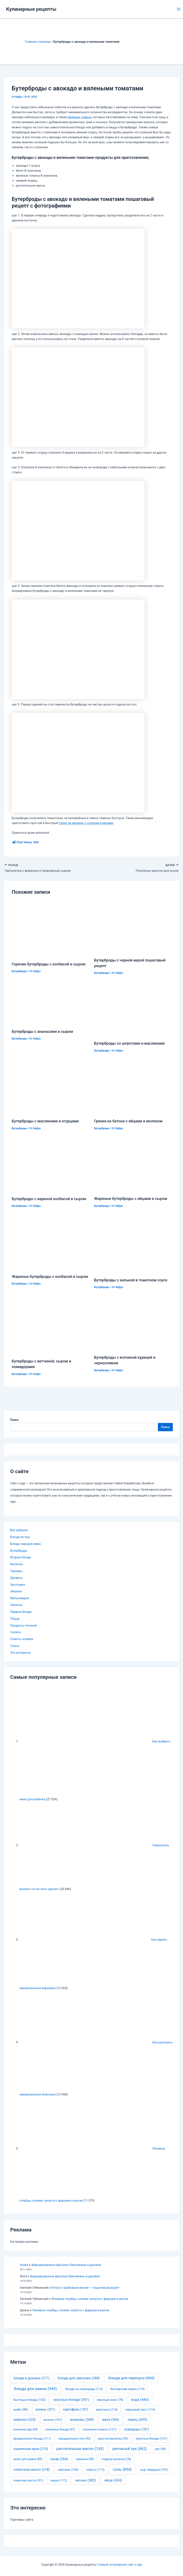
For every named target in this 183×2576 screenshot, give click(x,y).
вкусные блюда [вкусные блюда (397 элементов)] (71, 2400)
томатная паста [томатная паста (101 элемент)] (28, 2481)
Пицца (14, 1619)
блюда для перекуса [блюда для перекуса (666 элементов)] (131, 2378)
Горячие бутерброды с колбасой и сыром (48, 964)
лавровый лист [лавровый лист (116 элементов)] (140, 2410)
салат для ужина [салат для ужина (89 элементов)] (27, 2459)
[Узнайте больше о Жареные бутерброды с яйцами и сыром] (132, 1166)
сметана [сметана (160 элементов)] (68, 2470)
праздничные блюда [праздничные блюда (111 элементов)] (32, 2439)
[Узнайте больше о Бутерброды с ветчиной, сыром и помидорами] (50, 1326)
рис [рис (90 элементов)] (160, 2449)
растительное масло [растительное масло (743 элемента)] (80, 2449)
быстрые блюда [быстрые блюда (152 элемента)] (29, 2400)
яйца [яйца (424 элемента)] (113, 2480)
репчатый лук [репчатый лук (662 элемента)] (130, 2449)
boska (24, 2265)
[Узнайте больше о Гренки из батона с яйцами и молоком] (132, 1088)
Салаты (15, 1632)
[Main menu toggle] (178, 9)
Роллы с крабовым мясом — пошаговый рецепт (85, 2288)
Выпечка (16, 1564)
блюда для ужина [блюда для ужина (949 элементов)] (35, 2389)
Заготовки (17, 1585)
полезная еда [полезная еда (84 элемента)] (25, 2430)
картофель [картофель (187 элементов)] (75, 2410)
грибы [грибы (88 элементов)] (20, 2410)
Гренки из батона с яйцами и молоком (128, 1121)
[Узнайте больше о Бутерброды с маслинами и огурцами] (50, 1088)
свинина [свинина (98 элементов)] (85, 2459)
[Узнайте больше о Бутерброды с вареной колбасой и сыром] (50, 1166)
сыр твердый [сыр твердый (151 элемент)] (154, 2470)
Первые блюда (20, 1612)
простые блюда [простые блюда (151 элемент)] (151, 2439)
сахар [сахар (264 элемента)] (59, 2459)
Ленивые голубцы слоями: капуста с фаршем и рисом (89, 2299)
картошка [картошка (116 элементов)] (107, 2410)
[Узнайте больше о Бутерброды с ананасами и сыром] (50, 1004)
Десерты (16, 1578)
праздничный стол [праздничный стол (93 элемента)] (74, 2439)
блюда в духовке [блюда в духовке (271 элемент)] (31, 2379)
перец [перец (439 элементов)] (137, 2420)
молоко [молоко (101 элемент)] (52, 2420)
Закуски (16, 1592)
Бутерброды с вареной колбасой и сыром (49, 1199)
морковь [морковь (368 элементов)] (82, 2420)
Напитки (16, 1605)
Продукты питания (23, 1626)
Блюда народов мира (25, 1544)
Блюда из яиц (20, 1537)
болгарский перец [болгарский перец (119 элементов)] (128, 2389)
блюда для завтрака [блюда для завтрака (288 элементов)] (79, 2379)
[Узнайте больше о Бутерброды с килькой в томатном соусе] (132, 1245)
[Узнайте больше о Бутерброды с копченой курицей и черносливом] (132, 1325)
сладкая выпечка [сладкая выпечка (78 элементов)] (116, 2459)
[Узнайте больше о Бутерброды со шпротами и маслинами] (132, 1010)
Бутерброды (19, 971)
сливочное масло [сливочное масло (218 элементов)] (32, 2470)
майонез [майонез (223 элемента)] (25, 2420)
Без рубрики (19, 1530)
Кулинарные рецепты (31, 9)
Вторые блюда (20, 1558)
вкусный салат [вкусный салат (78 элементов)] (110, 2400)
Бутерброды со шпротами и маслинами (129, 1044)
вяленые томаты (80, 117)
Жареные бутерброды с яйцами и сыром (130, 1199)
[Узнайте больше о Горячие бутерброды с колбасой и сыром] (50, 929)
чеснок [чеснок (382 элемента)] (85, 2480)
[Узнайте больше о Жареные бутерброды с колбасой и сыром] (50, 1244)
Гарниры (16, 1571)
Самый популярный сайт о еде (120, 2564)
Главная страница (37, 42)
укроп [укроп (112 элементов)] (59, 2481)
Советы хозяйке (21, 1639)
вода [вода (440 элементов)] (140, 2400)
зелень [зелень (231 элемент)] (45, 2410)
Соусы (14, 1646)
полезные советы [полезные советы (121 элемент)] (100, 2430)
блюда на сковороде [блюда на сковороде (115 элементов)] (84, 2389)
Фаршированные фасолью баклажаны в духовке (66, 2265)
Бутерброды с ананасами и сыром (42, 1032)
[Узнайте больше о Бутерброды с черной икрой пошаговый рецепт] (132, 927)
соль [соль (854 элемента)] (122, 2470)
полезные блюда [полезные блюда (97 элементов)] (60, 2430)
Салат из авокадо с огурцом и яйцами (86, 823)
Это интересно (20, 1653)
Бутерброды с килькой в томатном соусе (130, 1280)
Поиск (14, 1420)
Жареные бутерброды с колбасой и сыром (50, 1277)
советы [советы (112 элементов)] (95, 2470)
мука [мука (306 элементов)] (110, 2420)
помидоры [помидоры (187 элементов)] (136, 2430)
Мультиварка (19, 1598)
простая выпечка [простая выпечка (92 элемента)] (113, 2439)
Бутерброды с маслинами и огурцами (45, 1121)
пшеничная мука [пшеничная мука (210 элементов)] (31, 2449)
